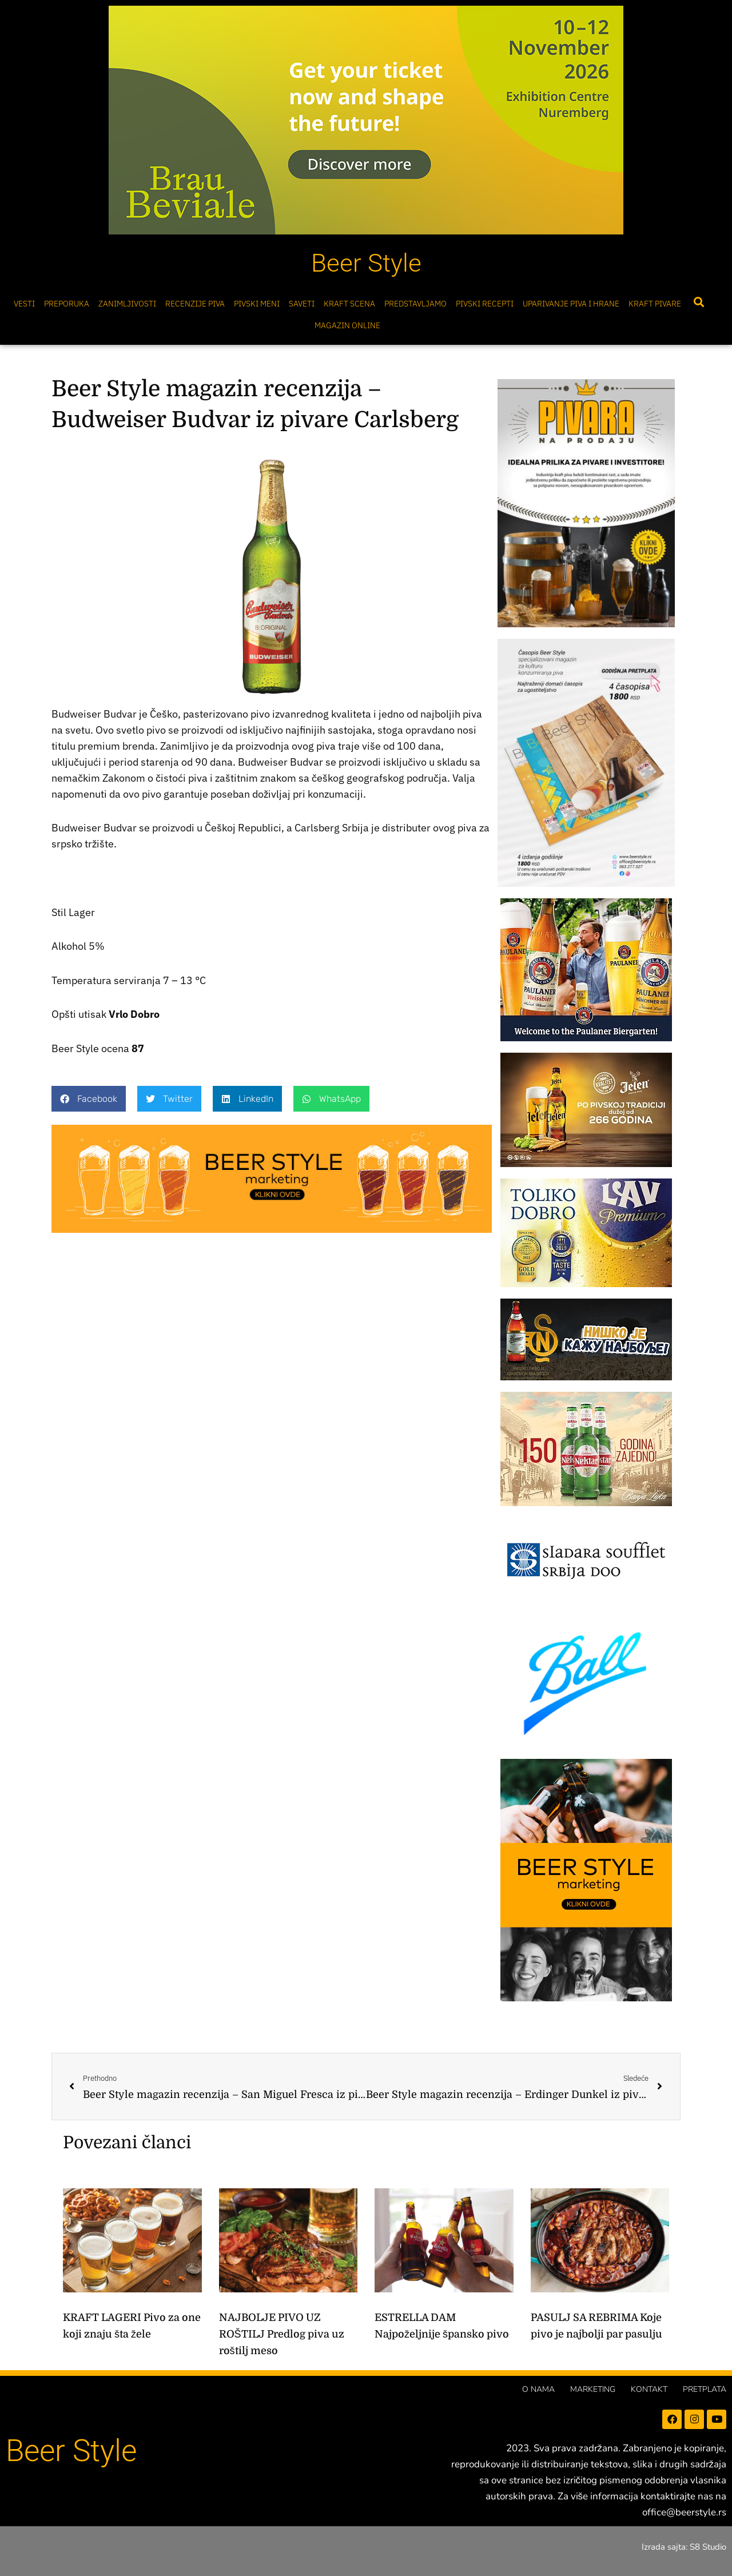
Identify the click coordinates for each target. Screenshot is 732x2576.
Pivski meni (257, 303)
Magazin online (347, 325)
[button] (699, 302)
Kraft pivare (654, 303)
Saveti (302, 303)
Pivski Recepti (485, 303)
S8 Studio (708, 2547)
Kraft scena (349, 303)
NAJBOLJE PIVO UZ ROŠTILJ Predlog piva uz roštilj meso (281, 2334)
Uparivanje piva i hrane (571, 303)
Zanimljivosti (127, 303)
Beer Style (366, 263)
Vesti (24, 303)
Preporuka (66, 303)
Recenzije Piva (195, 303)
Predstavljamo (415, 303)
